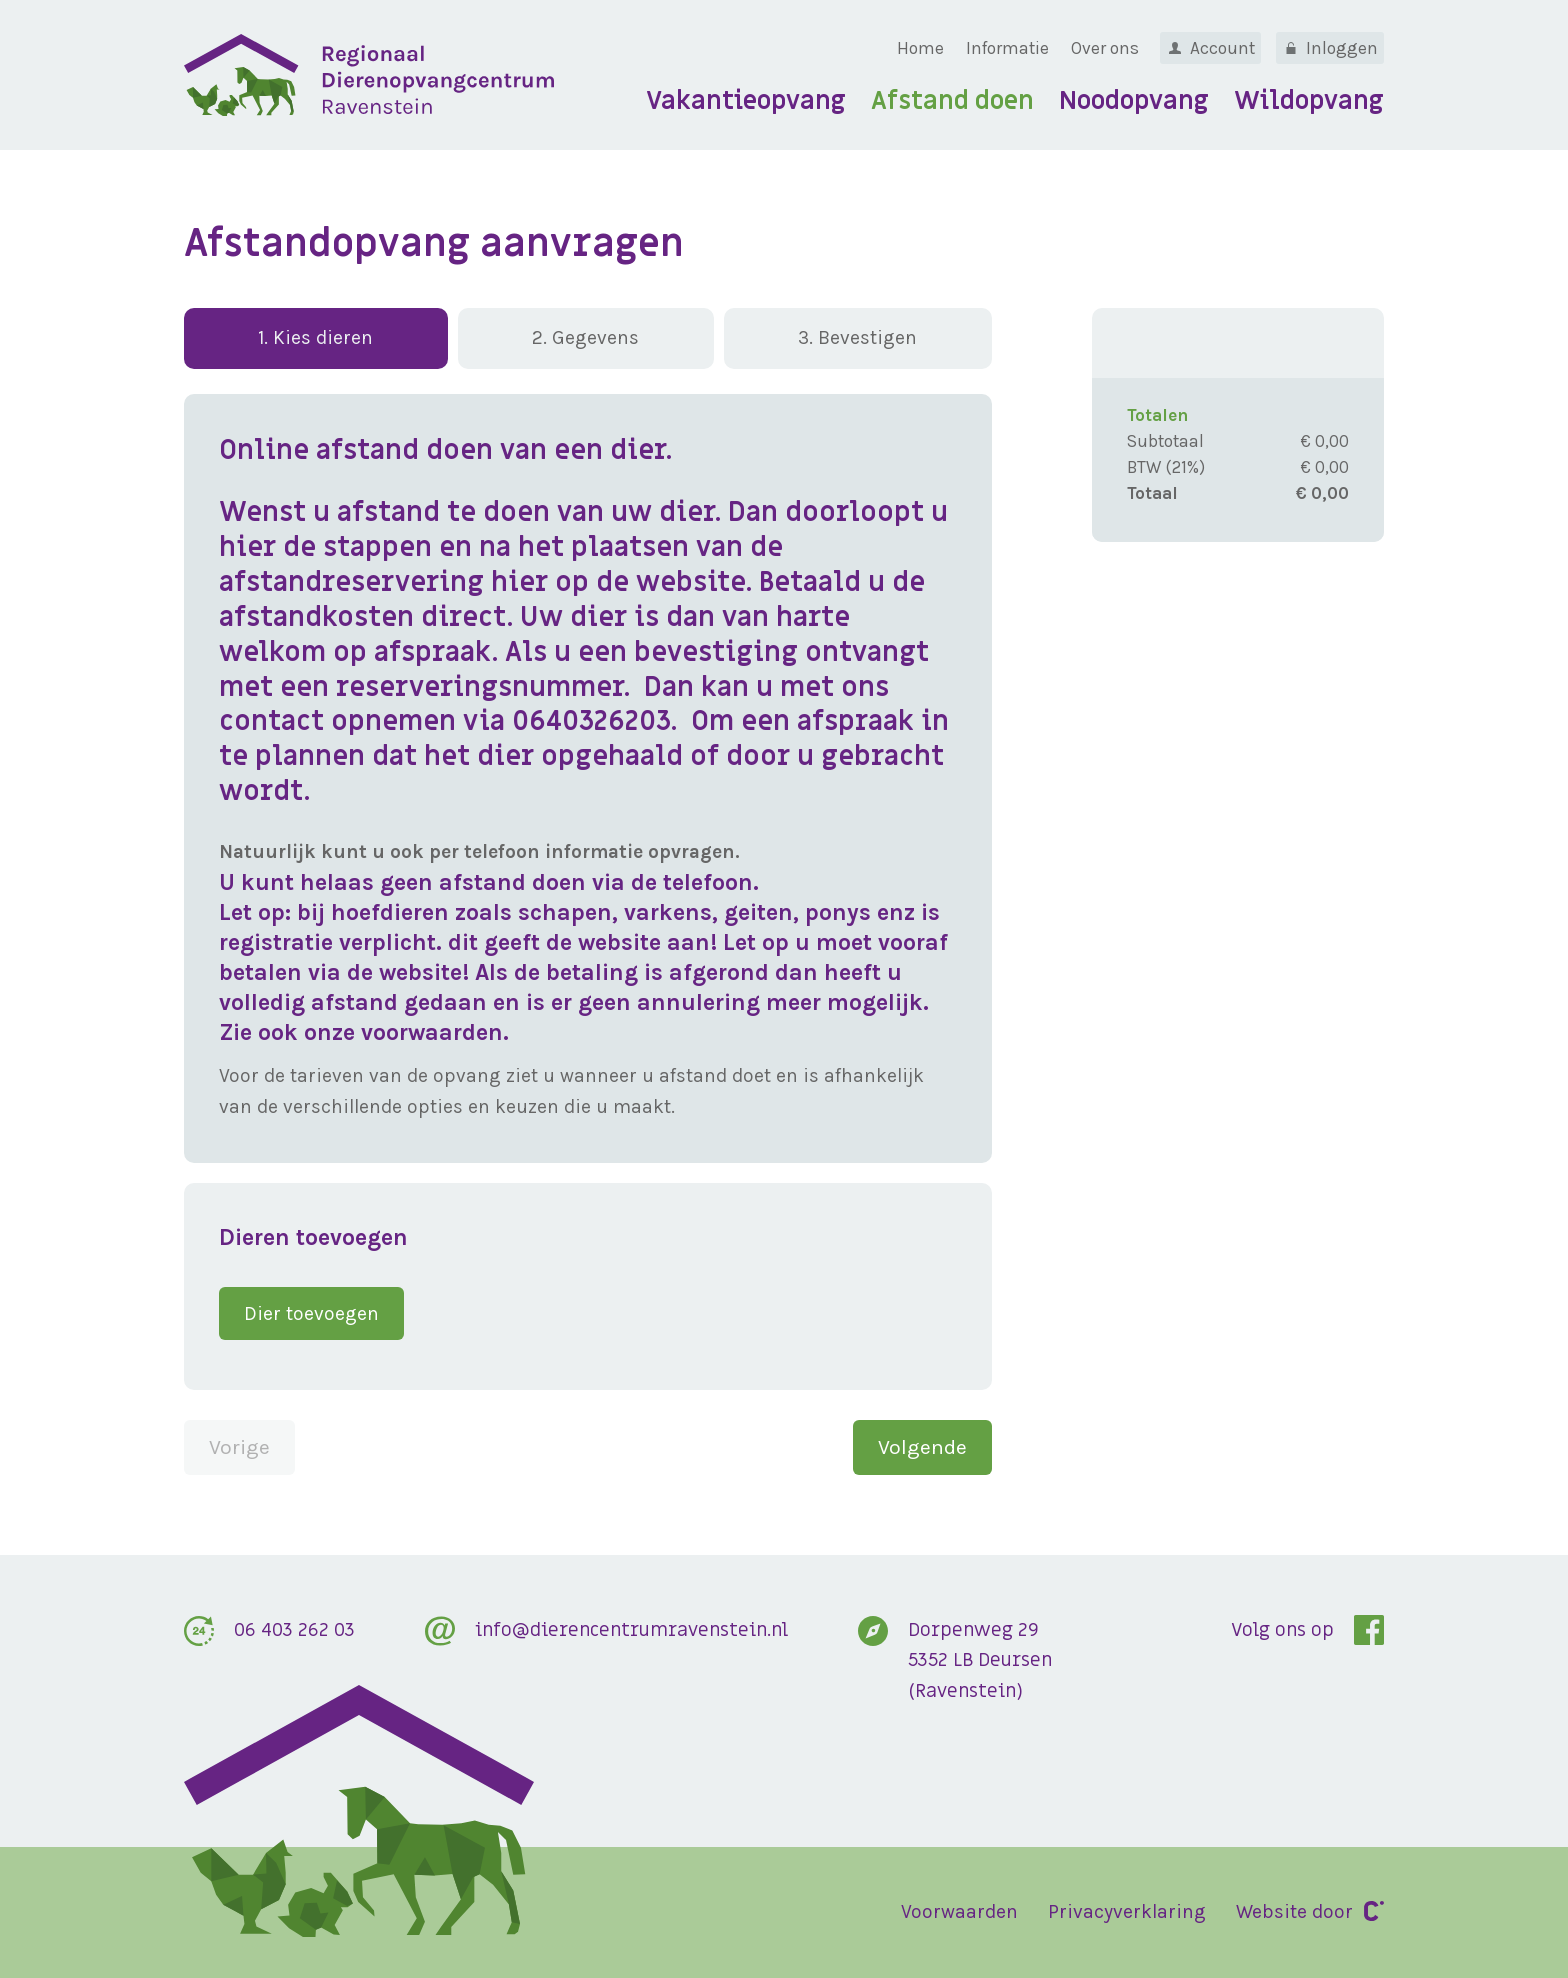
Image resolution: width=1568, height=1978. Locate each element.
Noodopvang (1134, 101)
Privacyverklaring (1127, 1911)
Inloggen (1342, 48)
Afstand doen (952, 101)
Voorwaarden (959, 1911)
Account (1222, 48)
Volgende (922, 1447)
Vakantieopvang (746, 101)
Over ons (1105, 48)
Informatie (1007, 48)
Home (920, 48)
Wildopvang (1309, 101)
